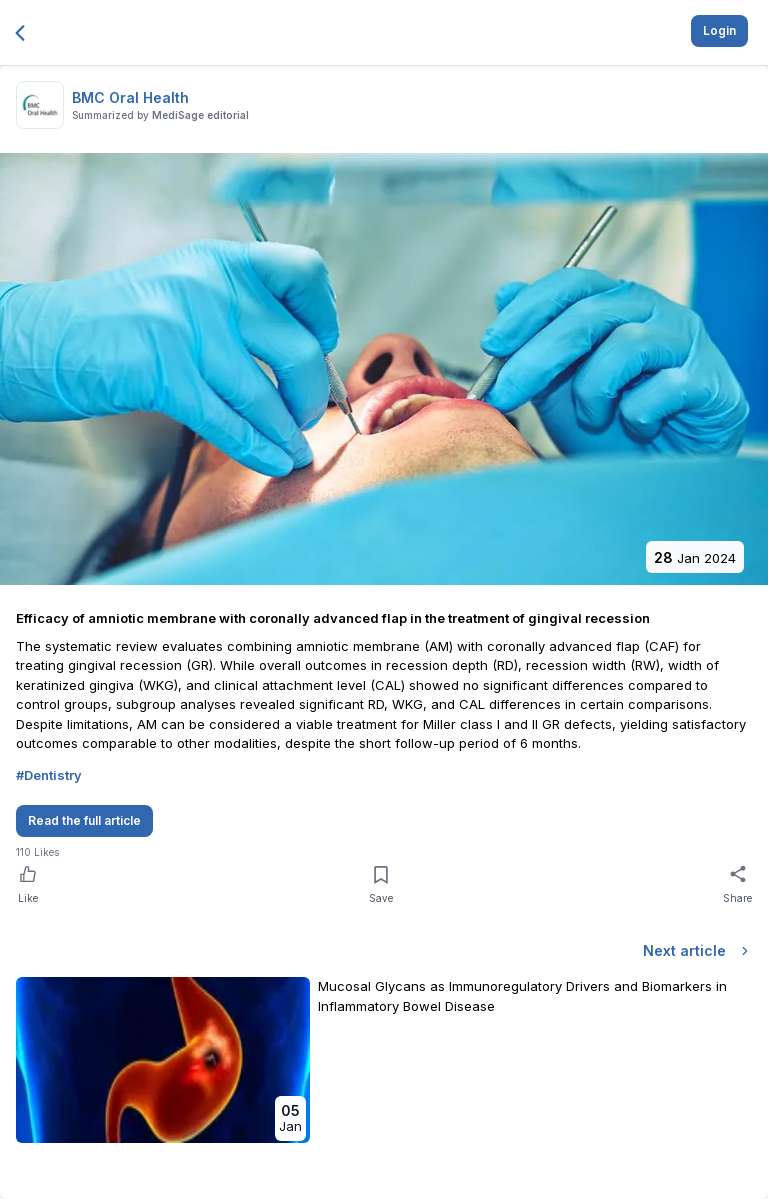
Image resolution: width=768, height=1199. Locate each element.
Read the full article (84, 820)
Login (719, 30)
